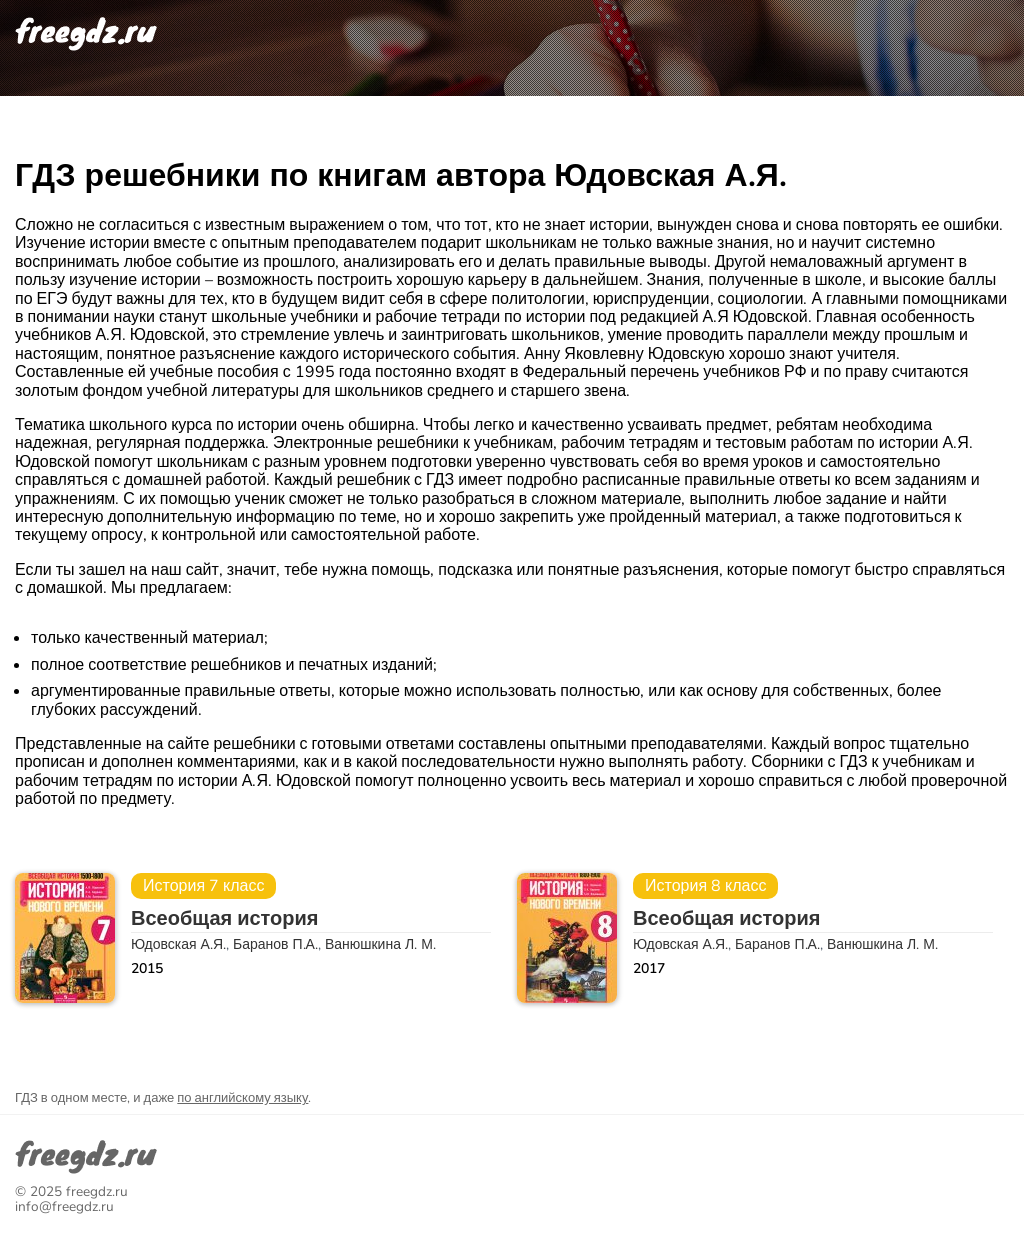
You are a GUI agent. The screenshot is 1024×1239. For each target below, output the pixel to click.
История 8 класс (705, 886)
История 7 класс (203, 886)
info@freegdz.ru (64, 1206)
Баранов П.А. (275, 944)
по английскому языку (242, 1098)
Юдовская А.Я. (178, 944)
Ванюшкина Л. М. (380, 944)
